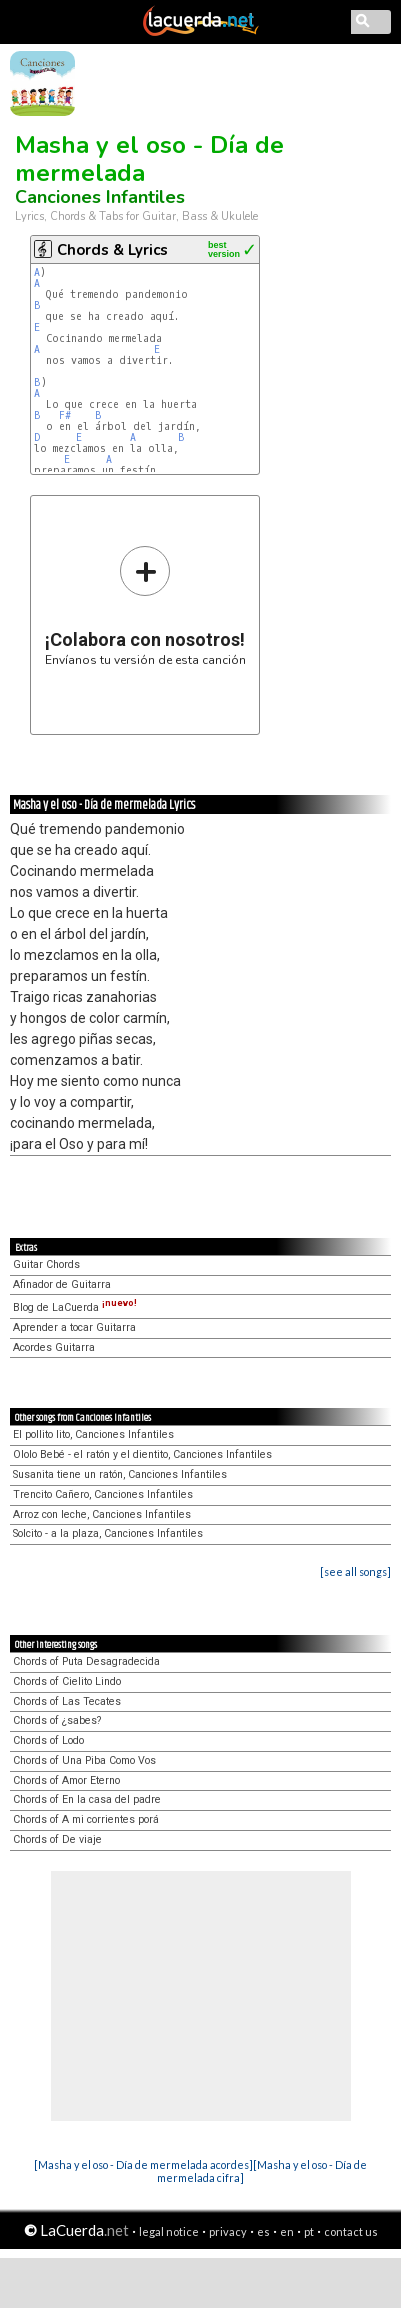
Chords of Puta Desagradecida (86, 1661)
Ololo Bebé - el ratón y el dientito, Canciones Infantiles (142, 1454)
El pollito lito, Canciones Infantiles (93, 1434)
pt (309, 2231)
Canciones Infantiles (100, 197)
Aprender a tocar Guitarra (74, 1327)
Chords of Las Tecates (67, 1701)
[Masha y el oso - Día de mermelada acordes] (143, 2164)
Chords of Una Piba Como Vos (84, 1760)
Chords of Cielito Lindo (67, 1681)
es (263, 2231)
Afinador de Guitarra (62, 1284)
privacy (228, 2231)
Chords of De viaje (57, 1839)
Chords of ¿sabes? (57, 1720)
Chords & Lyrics (112, 250)
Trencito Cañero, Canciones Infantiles (103, 1494)
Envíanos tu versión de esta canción (145, 605)
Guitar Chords (46, 1264)
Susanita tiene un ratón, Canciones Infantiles (120, 1474)
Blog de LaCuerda (75, 1307)
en (287, 2231)
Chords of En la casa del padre (87, 1799)
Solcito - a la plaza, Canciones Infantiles (108, 1533)
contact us (351, 2231)
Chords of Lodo (48, 1740)
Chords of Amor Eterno (66, 1780)
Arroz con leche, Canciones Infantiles (102, 1514)
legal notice (169, 2231)
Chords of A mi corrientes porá (86, 1819)
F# (65, 415)
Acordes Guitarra (54, 1347)
